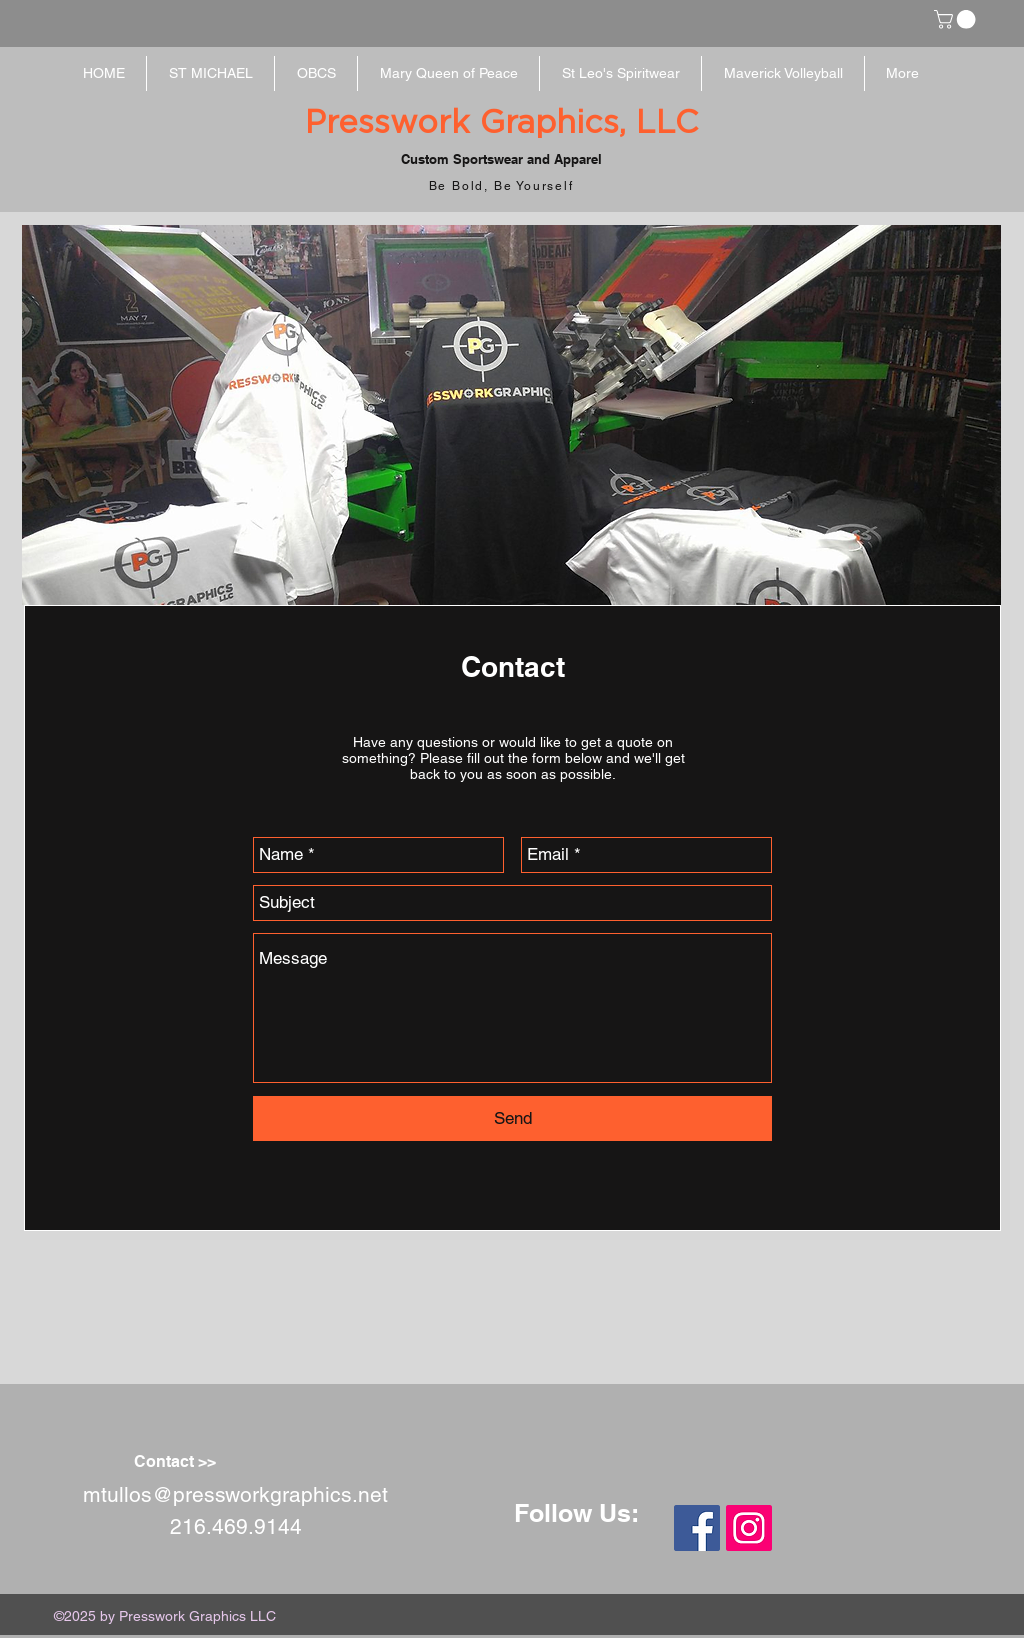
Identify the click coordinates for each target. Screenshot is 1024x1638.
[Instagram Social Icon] (749, 1528)
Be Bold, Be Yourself (501, 186)
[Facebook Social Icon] (697, 1528)
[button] (957, 19)
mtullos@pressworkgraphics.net (235, 1494)
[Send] (512, 1118)
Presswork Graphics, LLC (501, 123)
